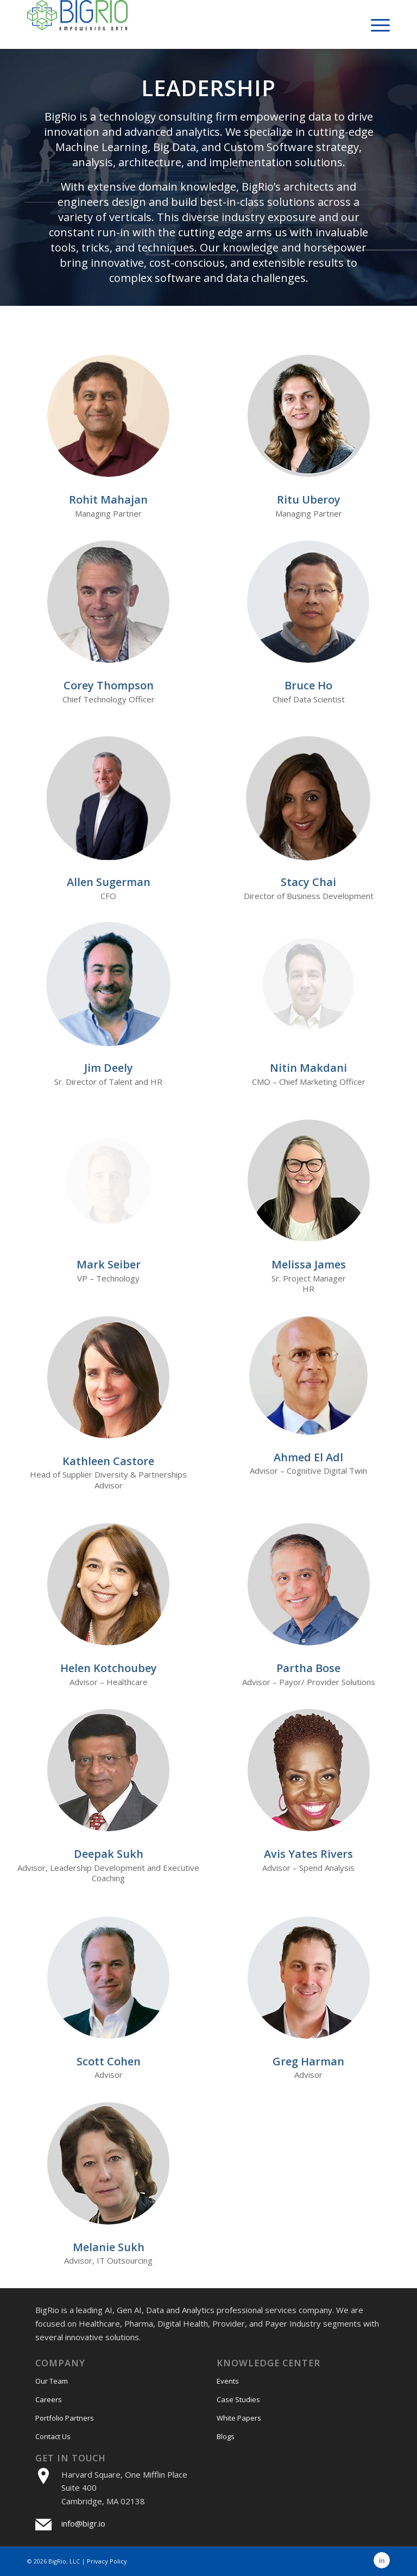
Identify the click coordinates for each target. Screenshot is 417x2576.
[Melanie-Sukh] (108, 2163)
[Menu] (375, 24)
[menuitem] (375, 24)
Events (228, 2381)
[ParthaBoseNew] (309, 1584)
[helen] (108, 1584)
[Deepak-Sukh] (108, 1770)
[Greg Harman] (309, 1978)
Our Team (51, 2381)
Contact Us (53, 2436)
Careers (48, 2399)
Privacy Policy (107, 2561)
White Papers (239, 2418)
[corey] (108, 602)
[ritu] (309, 416)
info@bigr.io (83, 2523)
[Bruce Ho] (309, 601)
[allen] (109, 798)
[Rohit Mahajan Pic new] (108, 416)
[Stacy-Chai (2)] (309, 798)
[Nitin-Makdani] (309, 984)
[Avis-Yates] (309, 1770)
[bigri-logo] (77, 24)
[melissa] (309, 1181)
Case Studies (238, 2399)
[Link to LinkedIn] (382, 2560)
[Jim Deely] (108, 984)
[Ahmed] (308, 1375)
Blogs (226, 2436)
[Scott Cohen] (108, 1978)
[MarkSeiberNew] (108, 1181)
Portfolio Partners (64, 2418)
